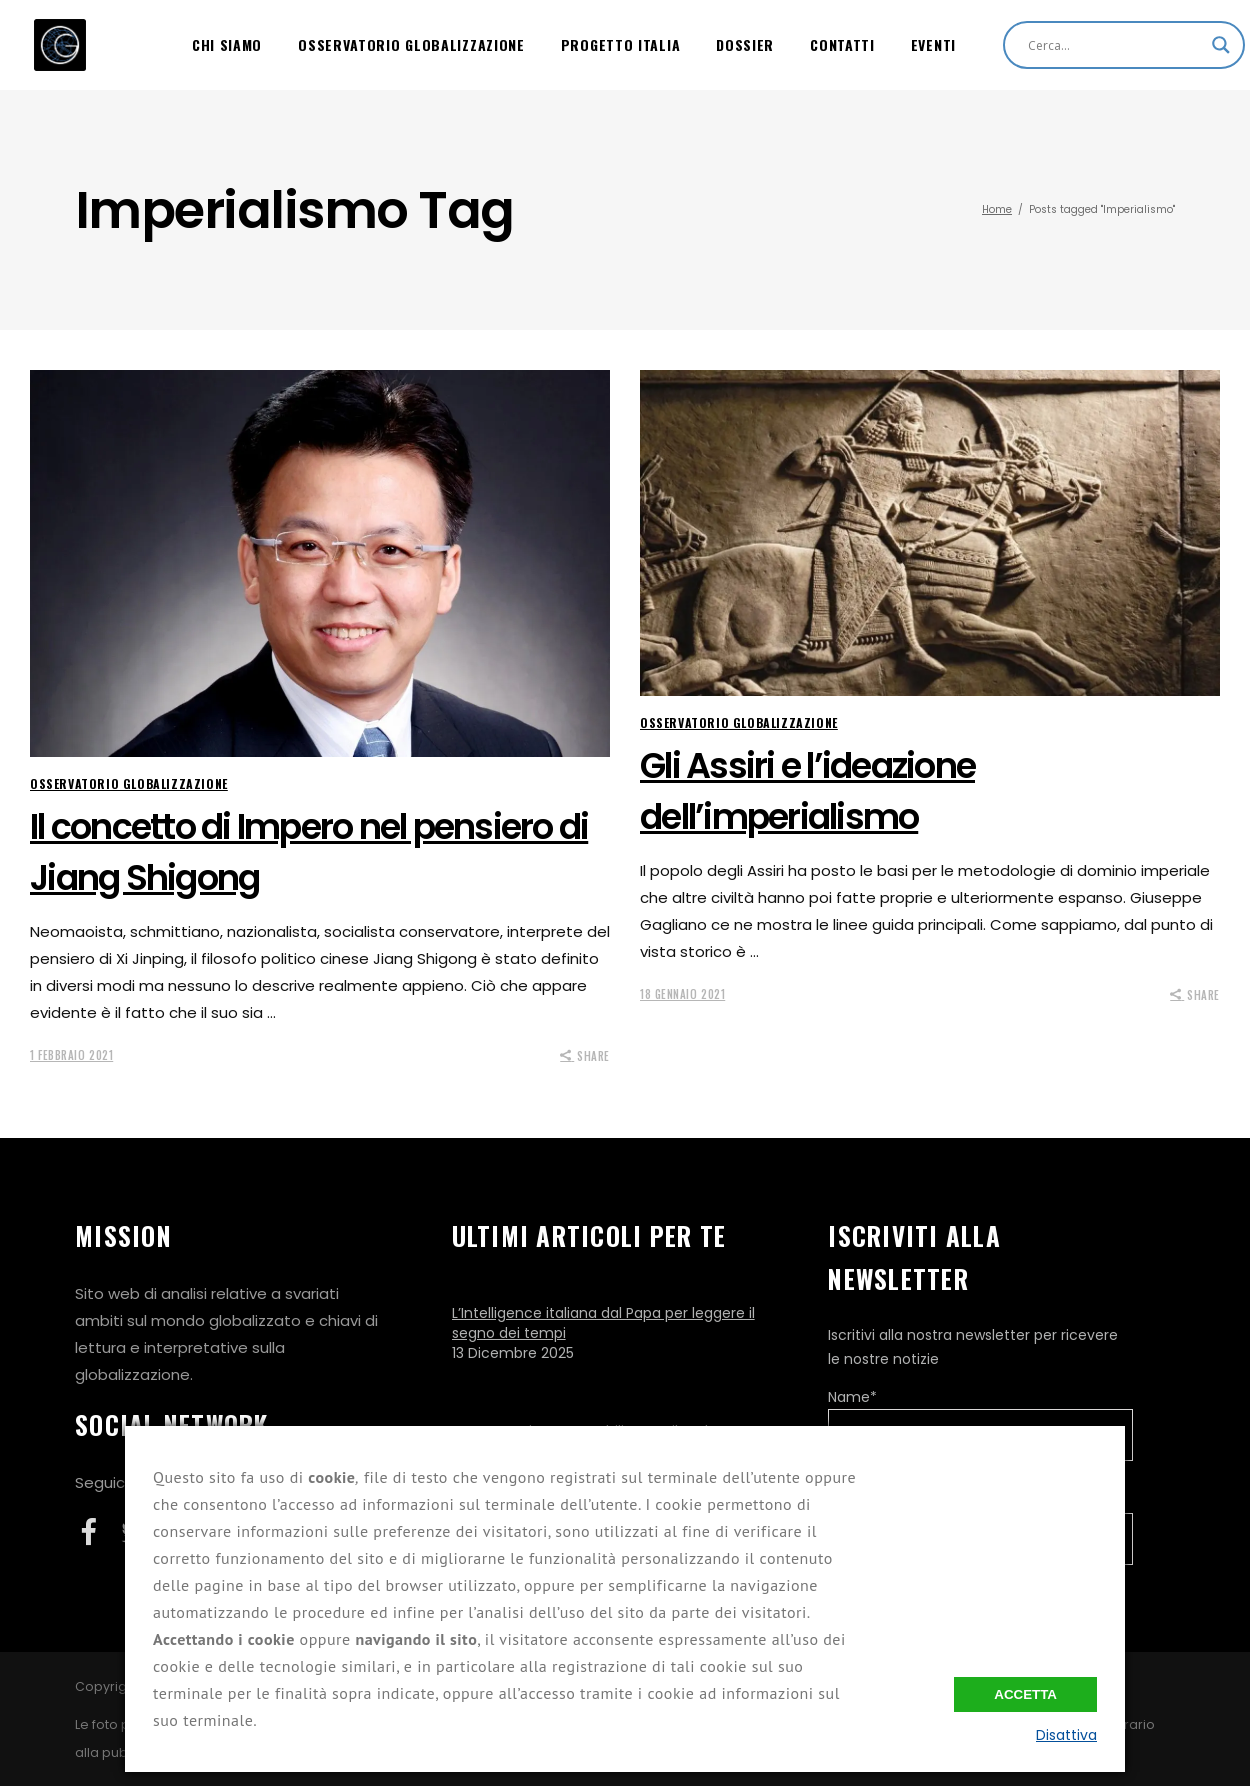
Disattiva (1066, 1735)
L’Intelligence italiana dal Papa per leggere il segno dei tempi (603, 1323)
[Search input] (1115, 45)
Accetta (1025, 1694)
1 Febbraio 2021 (71, 1055)
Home (997, 209)
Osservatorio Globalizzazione (129, 783)
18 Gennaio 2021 (682, 994)
